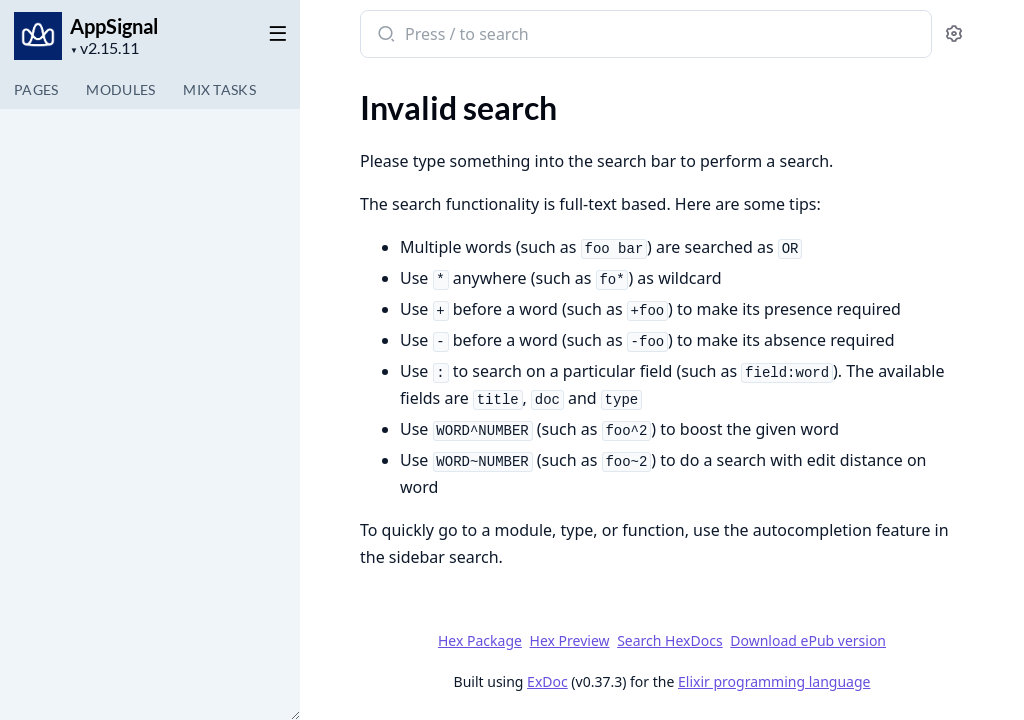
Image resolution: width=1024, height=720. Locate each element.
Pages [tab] (36, 89)
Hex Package (480, 640)
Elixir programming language (774, 681)
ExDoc (547, 681)
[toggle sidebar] (274, 32)
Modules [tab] (120, 89)
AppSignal (114, 26)
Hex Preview (570, 640)
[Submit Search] (384, 36)
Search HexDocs (669, 641)
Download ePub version (808, 640)
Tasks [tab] (219, 89)
